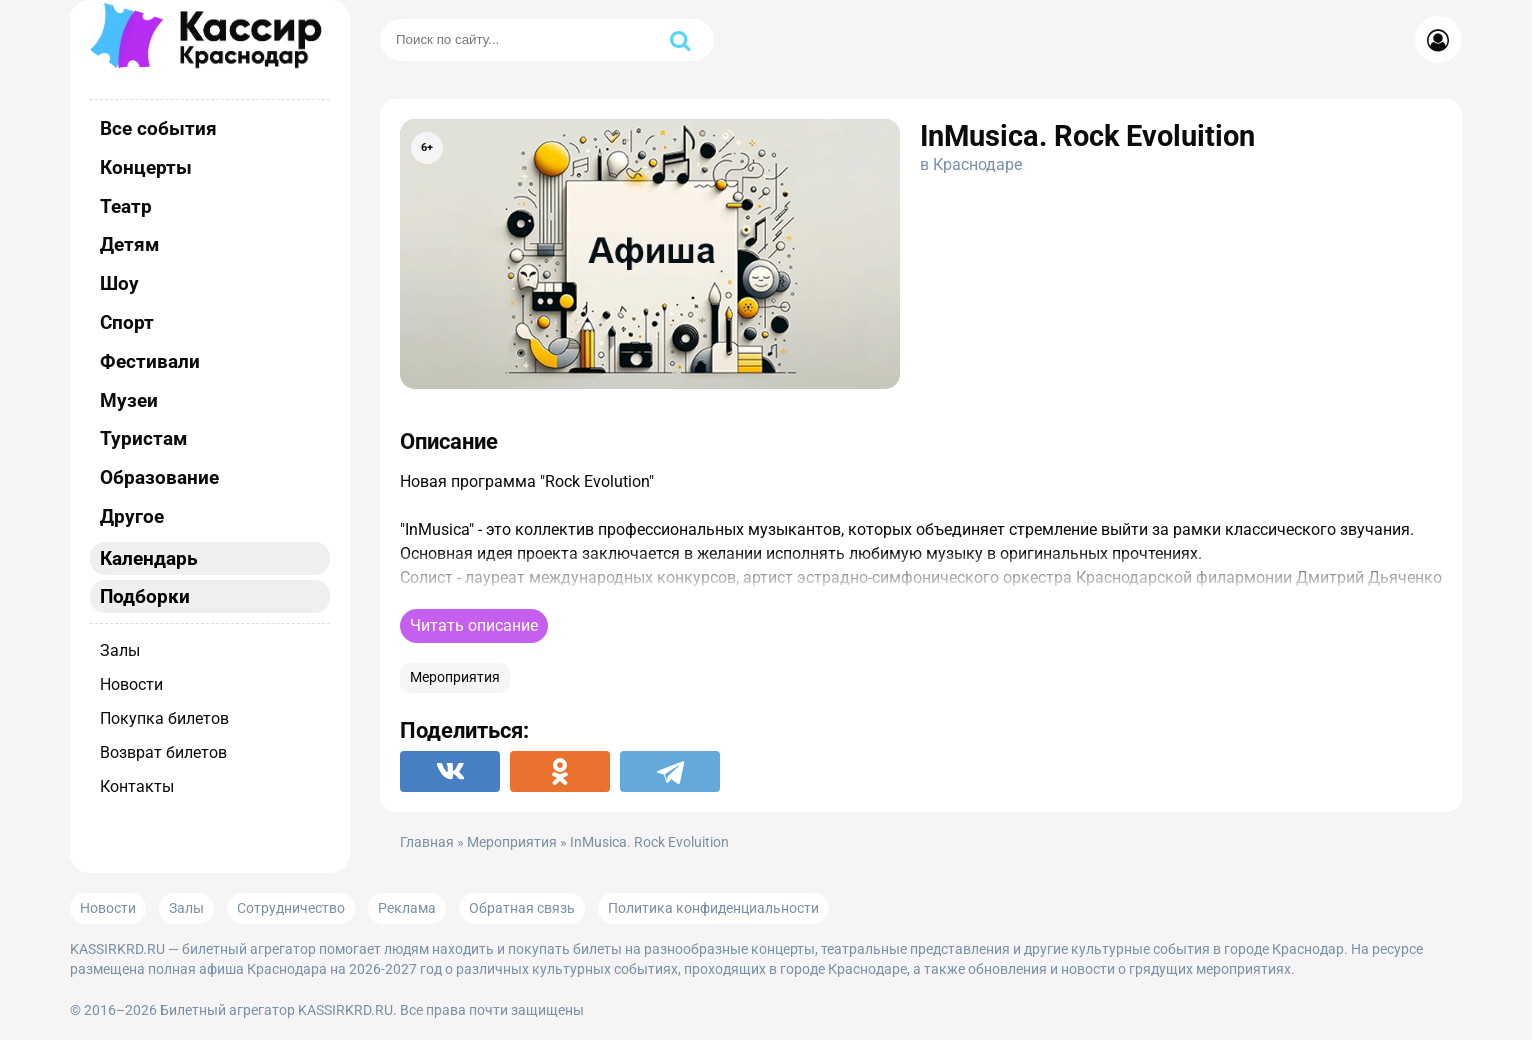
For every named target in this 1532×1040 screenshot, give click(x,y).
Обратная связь (522, 908)
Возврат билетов (163, 752)
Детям (129, 244)
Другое (132, 516)
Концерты (146, 167)
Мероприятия (455, 677)
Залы (120, 650)
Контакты (137, 786)
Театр (126, 206)
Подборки (145, 596)
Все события (158, 128)
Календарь (149, 558)
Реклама (407, 908)
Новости (131, 684)
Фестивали (150, 361)
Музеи (129, 400)
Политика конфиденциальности (713, 908)
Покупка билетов (164, 718)
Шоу (119, 283)
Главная (427, 842)
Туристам (143, 438)
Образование (159, 477)
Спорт (127, 322)
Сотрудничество (291, 908)
